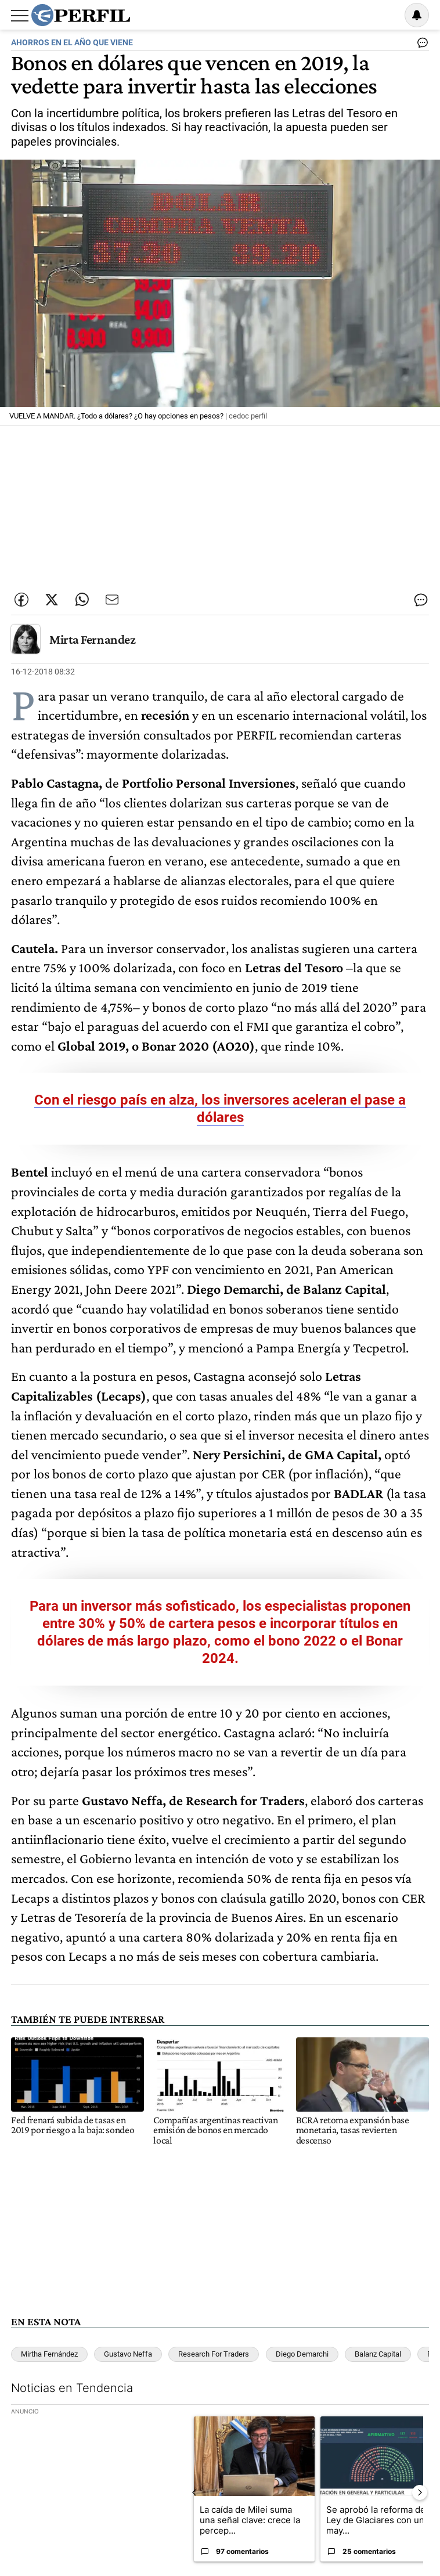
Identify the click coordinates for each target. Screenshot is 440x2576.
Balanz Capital (378, 2354)
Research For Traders (213, 2354)
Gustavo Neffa (128, 2354)
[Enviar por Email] (112, 599)
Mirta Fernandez (92, 639)
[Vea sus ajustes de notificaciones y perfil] (416, 15)
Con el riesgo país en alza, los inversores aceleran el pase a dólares (220, 1108)
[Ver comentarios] (420, 45)
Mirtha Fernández (49, 2354)
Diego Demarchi (302, 2354)
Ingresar (387, 15)
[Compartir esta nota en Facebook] (21, 599)
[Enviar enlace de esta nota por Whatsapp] (81, 599)
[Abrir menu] (19, 16)
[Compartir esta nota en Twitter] (51, 599)
